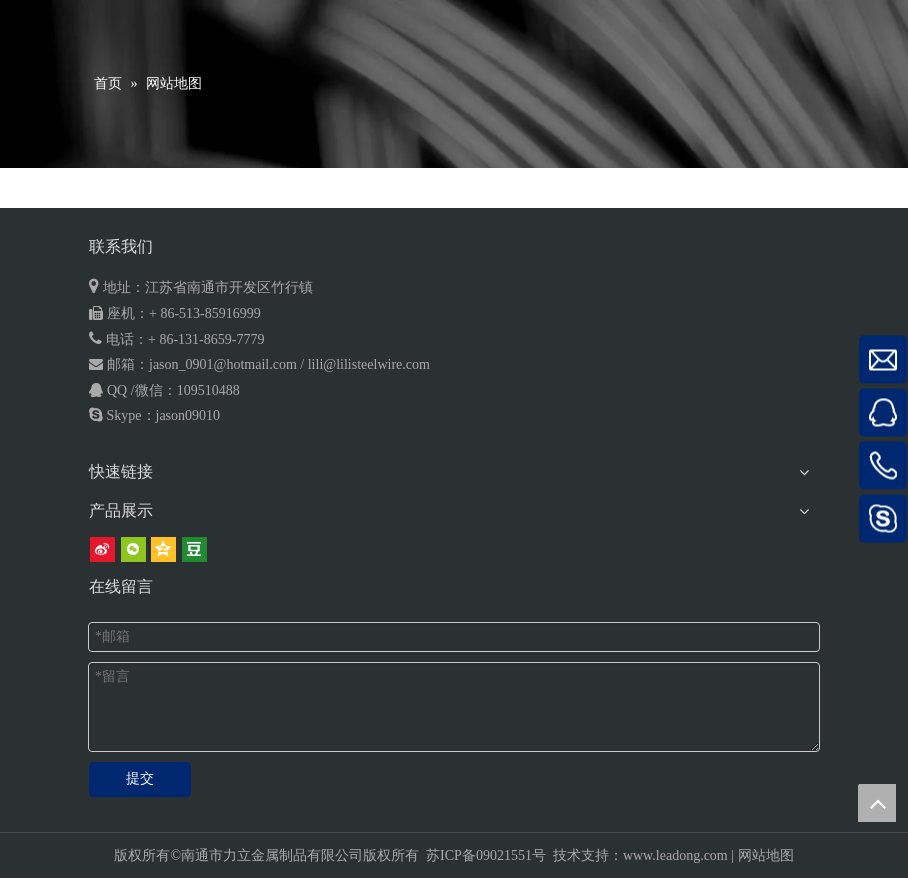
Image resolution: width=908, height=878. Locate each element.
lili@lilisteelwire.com (369, 364)
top (877, 803)
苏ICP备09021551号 (486, 855)
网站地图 (766, 855)
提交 (140, 778)
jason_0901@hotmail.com (223, 364)
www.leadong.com (675, 855)
